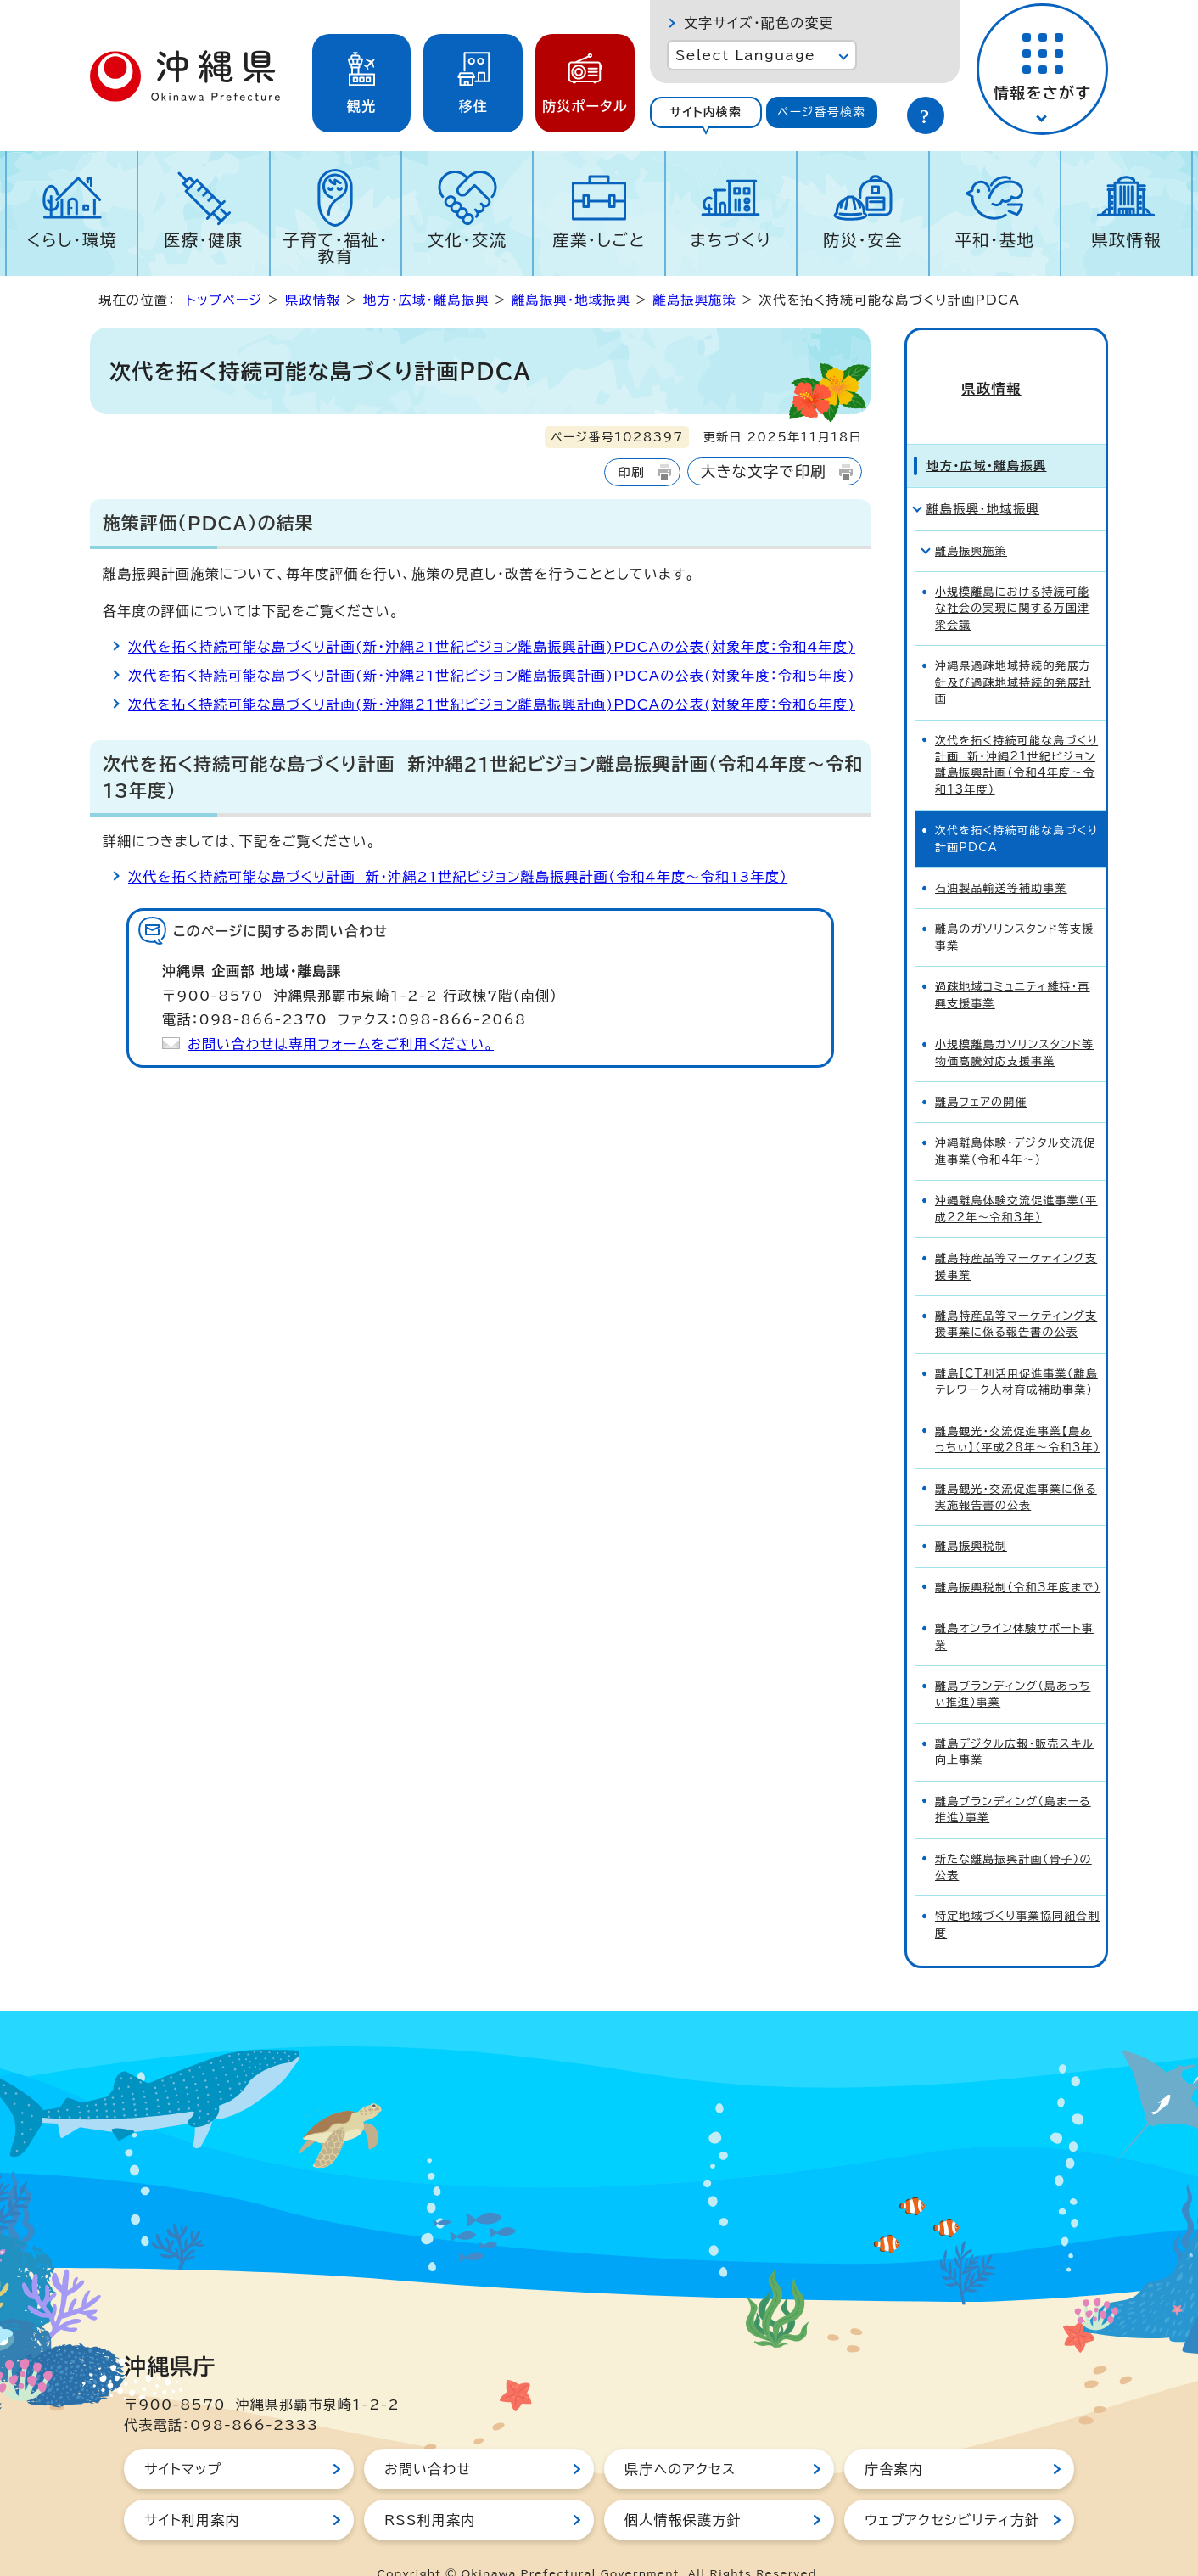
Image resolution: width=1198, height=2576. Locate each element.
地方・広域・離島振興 (426, 300)
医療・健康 (204, 240)
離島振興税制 (971, 1516)
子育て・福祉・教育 (336, 248)
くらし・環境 (71, 240)
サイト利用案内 (192, 2489)
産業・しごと (599, 240)
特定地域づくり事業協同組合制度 (1017, 1894)
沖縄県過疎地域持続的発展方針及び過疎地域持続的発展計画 (1013, 652)
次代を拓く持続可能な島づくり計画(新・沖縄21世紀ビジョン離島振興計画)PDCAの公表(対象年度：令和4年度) (491, 647)
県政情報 (1126, 240)
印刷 (631, 472)
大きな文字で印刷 (763, 471)
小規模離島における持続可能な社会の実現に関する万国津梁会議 (1012, 578)
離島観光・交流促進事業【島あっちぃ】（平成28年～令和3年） (1017, 1409)
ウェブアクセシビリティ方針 (952, 2489)
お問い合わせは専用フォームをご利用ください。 (341, 1044)
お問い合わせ (427, 2438)
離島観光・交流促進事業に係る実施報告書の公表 (1016, 1466)
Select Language (745, 55)
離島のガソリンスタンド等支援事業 (1014, 907)
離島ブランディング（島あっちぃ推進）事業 (1012, 1663)
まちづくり (730, 240)
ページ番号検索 (821, 112)
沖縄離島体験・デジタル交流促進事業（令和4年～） (1015, 1121)
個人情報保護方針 (683, 2489)
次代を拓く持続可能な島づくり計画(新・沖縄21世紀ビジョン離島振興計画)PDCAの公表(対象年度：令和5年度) (491, 675)
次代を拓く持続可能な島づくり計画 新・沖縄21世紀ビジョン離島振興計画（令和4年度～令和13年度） (457, 877)
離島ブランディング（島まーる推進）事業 (1013, 1779)
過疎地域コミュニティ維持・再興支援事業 (1012, 964)
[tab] (706, 112)
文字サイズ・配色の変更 (759, 23)
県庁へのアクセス (680, 2438)
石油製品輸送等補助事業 (1001, 857)
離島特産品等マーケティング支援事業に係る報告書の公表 (1016, 1293)
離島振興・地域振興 (571, 300)
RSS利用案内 (429, 2489)
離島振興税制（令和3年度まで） (1017, 1557)
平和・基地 (994, 240)
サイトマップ (182, 2438)
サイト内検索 (705, 112)
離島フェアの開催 (981, 1071)
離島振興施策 (694, 300)
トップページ (224, 300)
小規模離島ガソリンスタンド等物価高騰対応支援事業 (1014, 1021)
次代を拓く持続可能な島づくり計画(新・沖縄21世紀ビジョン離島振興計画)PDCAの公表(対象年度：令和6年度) (491, 704)
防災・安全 (863, 240)
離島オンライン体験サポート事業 (1014, 1605)
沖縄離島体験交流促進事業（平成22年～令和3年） (1016, 1178)
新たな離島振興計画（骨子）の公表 (1013, 1836)
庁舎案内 (894, 2438)
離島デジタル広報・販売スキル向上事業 (1014, 1721)
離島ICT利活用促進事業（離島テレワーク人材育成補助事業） (1016, 1351)
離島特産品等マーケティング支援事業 (1016, 1235)
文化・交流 (467, 240)
